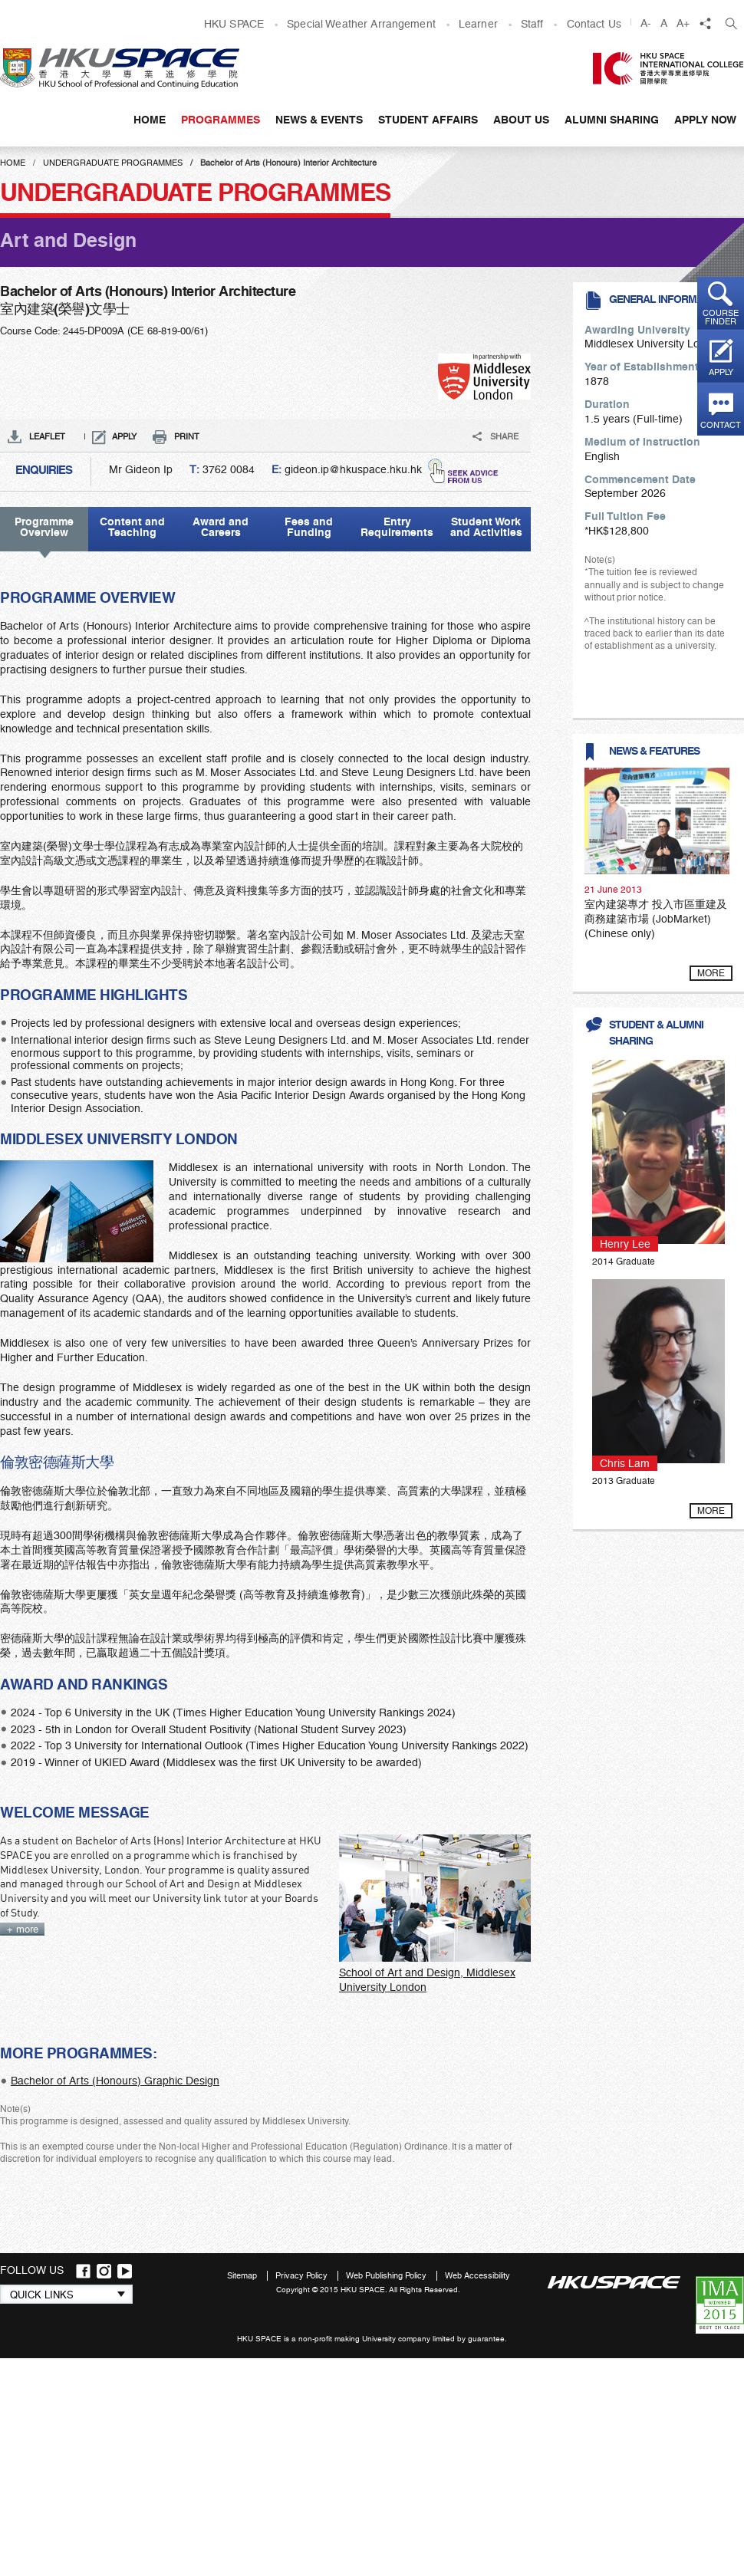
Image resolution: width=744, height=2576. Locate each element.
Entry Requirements (396, 526)
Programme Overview (37, 526)
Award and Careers (221, 526)
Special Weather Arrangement (361, 24)
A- (645, 23)
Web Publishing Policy (387, 2276)
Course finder (721, 317)
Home (149, 120)
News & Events (319, 120)
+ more (22, 1929)
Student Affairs (428, 120)
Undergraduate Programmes (113, 163)
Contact (720, 425)
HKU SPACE (234, 24)
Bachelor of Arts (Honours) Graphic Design (115, 2080)
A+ (683, 23)
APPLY (124, 437)
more (711, 973)
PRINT (186, 437)
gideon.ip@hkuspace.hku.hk (353, 469)
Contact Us (594, 24)
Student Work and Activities (486, 526)
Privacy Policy (302, 2276)
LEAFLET (47, 437)
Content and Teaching (132, 526)
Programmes (220, 120)
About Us (521, 120)
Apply (721, 372)
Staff (532, 24)
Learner (478, 24)
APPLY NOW (705, 120)
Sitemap (243, 2276)
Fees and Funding (309, 526)
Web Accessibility (477, 2276)
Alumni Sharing (612, 120)
